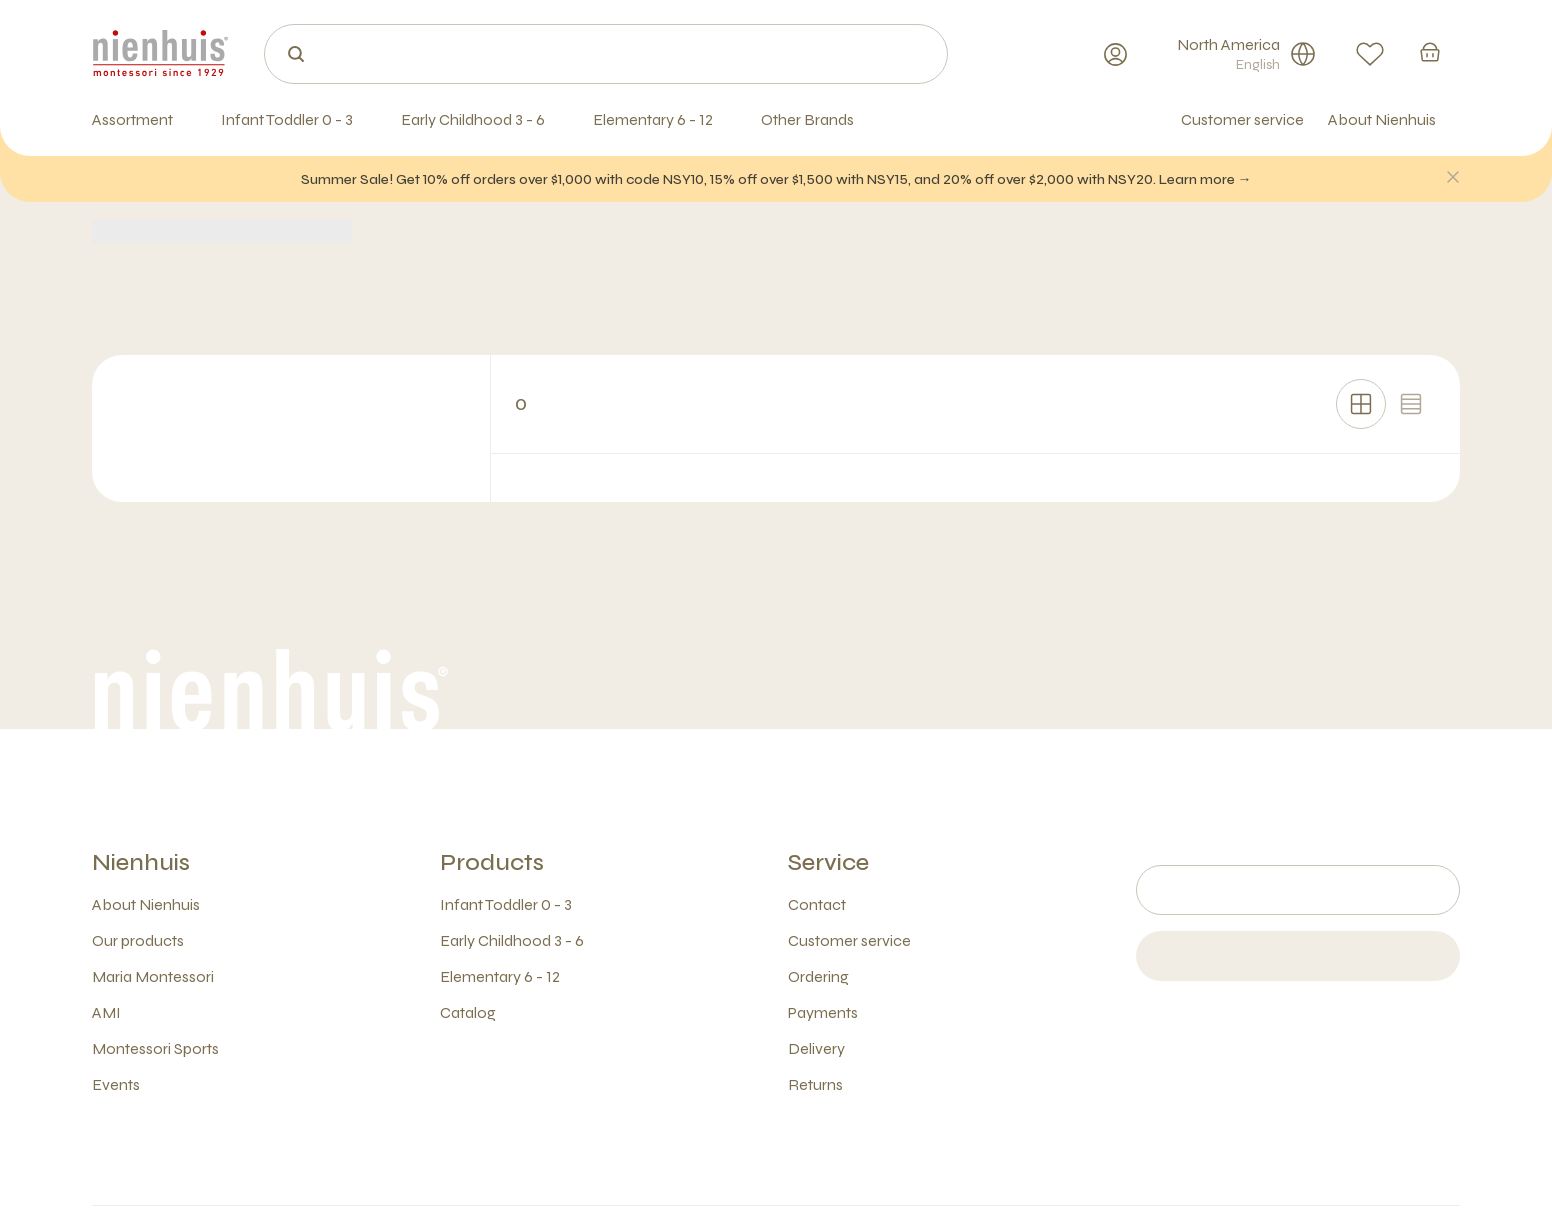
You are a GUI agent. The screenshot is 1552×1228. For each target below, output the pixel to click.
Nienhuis (141, 862)
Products (492, 862)
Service (828, 862)
